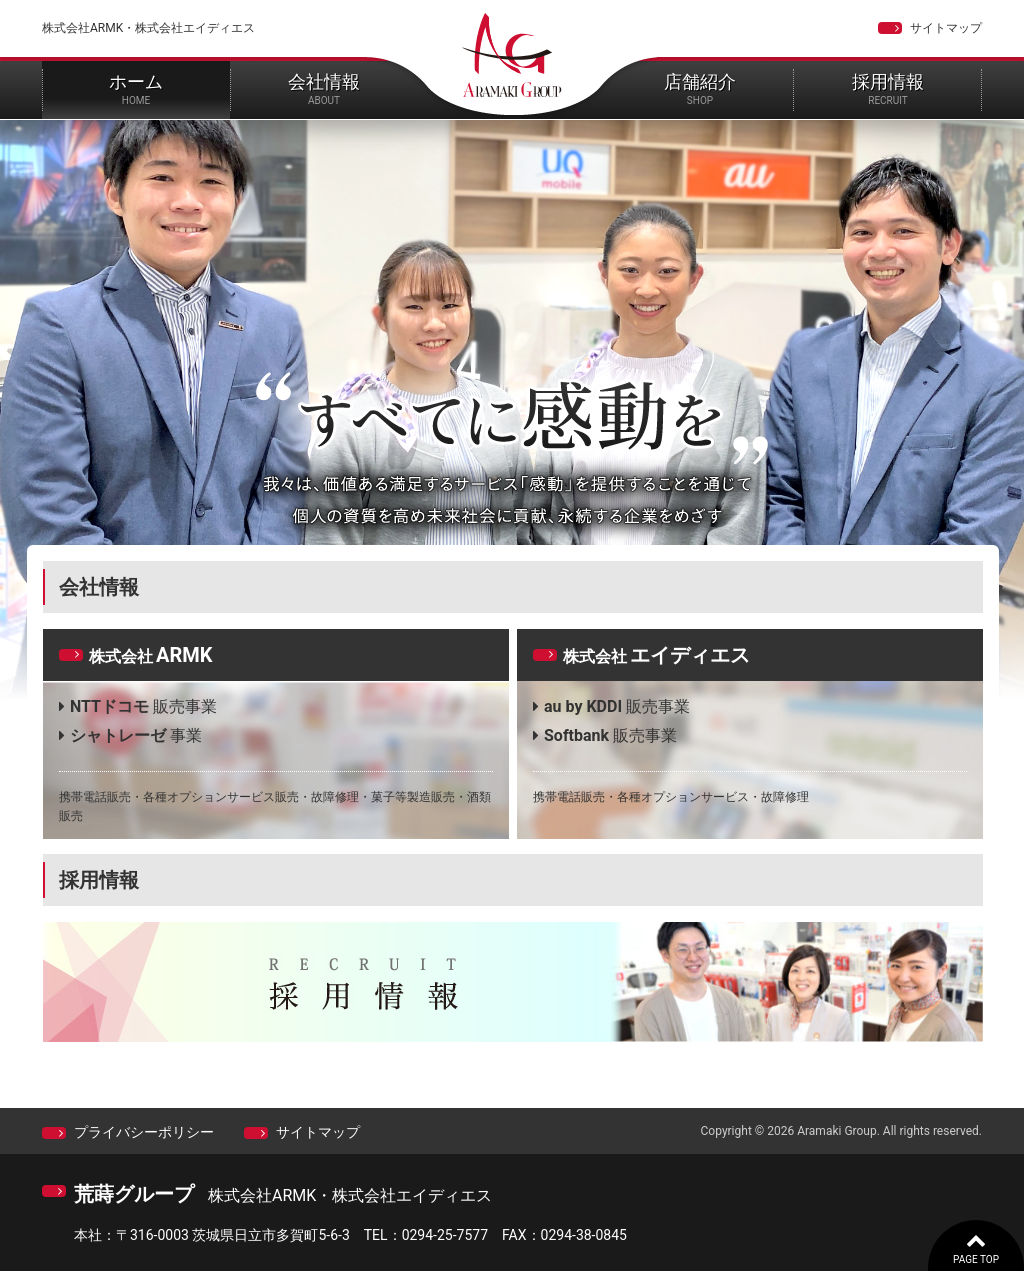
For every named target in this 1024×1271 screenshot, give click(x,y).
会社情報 (324, 88)
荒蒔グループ (134, 1194)
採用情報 (888, 88)
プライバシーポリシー (144, 1132)
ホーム (136, 88)
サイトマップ (946, 28)
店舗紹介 (700, 88)
